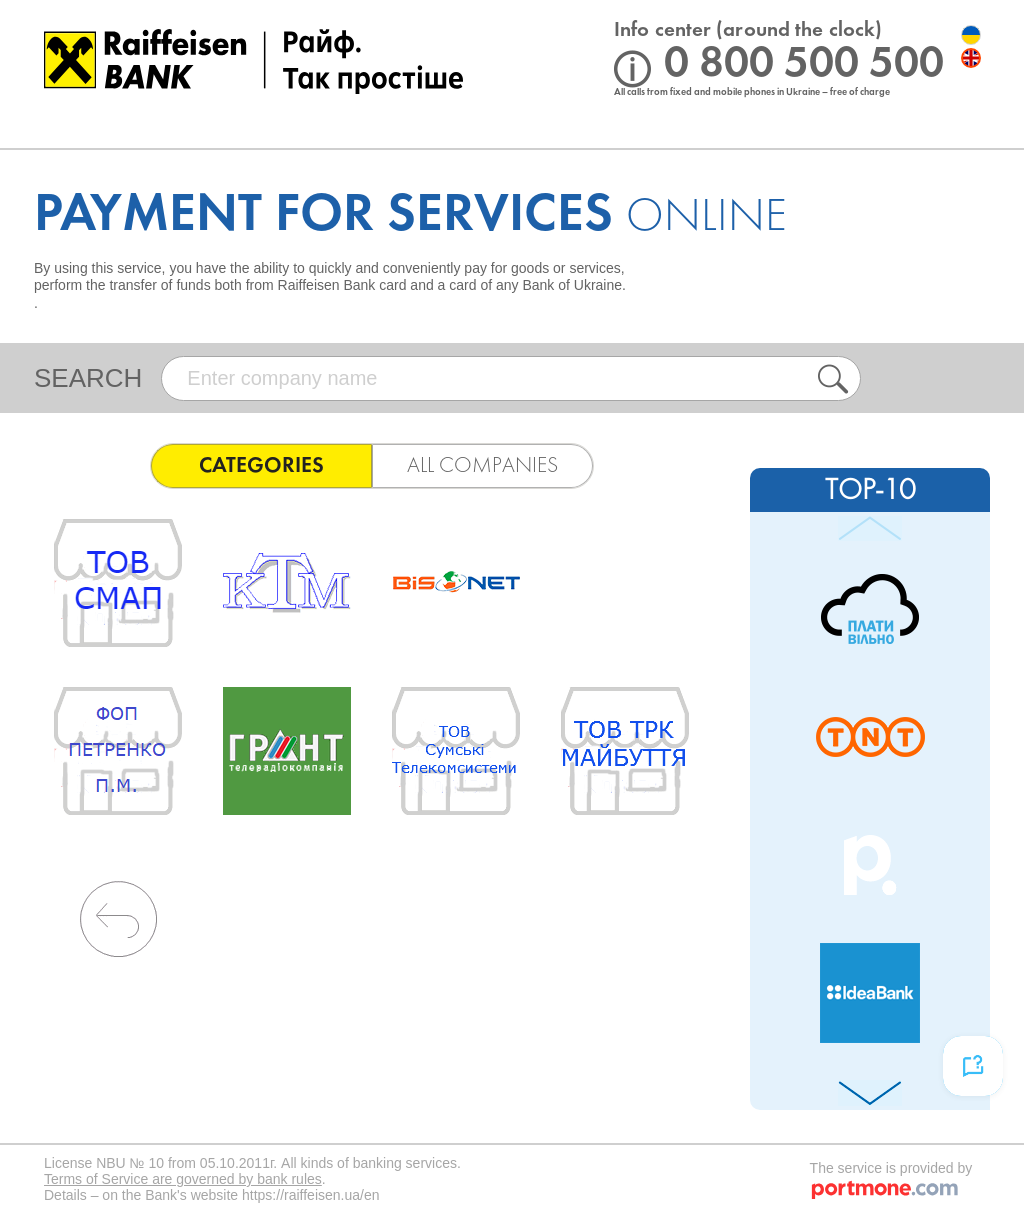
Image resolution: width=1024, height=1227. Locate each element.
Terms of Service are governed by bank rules (183, 1179)
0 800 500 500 (804, 64)
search (88, 378)
